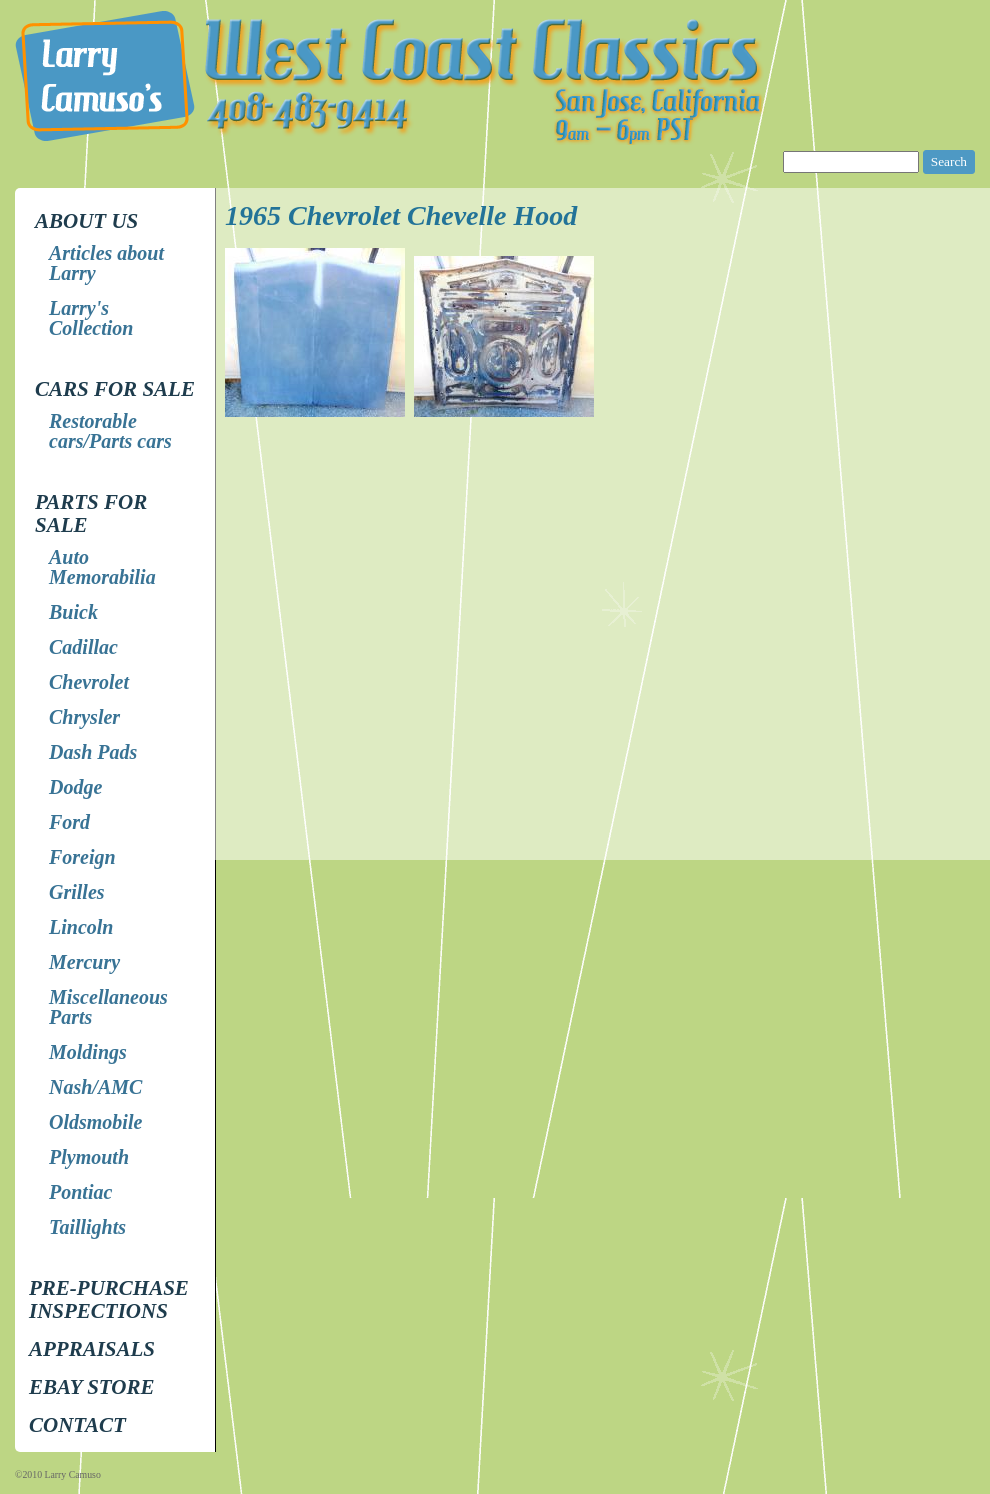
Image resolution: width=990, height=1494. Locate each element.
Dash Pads (93, 752)
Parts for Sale (91, 513)
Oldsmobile (95, 1122)
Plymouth (89, 1157)
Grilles (77, 892)
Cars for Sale (115, 389)
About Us (86, 221)
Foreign (82, 857)
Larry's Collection (91, 318)
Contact (77, 1425)
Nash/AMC (95, 1087)
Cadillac (83, 647)
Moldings (88, 1052)
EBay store (91, 1387)
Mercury (84, 962)
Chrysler (84, 717)
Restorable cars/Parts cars (110, 431)
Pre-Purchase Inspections (109, 1299)
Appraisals (92, 1349)
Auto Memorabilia (102, 567)
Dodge (75, 787)
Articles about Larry (106, 263)
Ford (69, 822)
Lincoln (81, 927)
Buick (73, 612)
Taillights (87, 1227)
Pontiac (80, 1192)
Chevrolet (89, 682)
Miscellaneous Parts (108, 1007)
